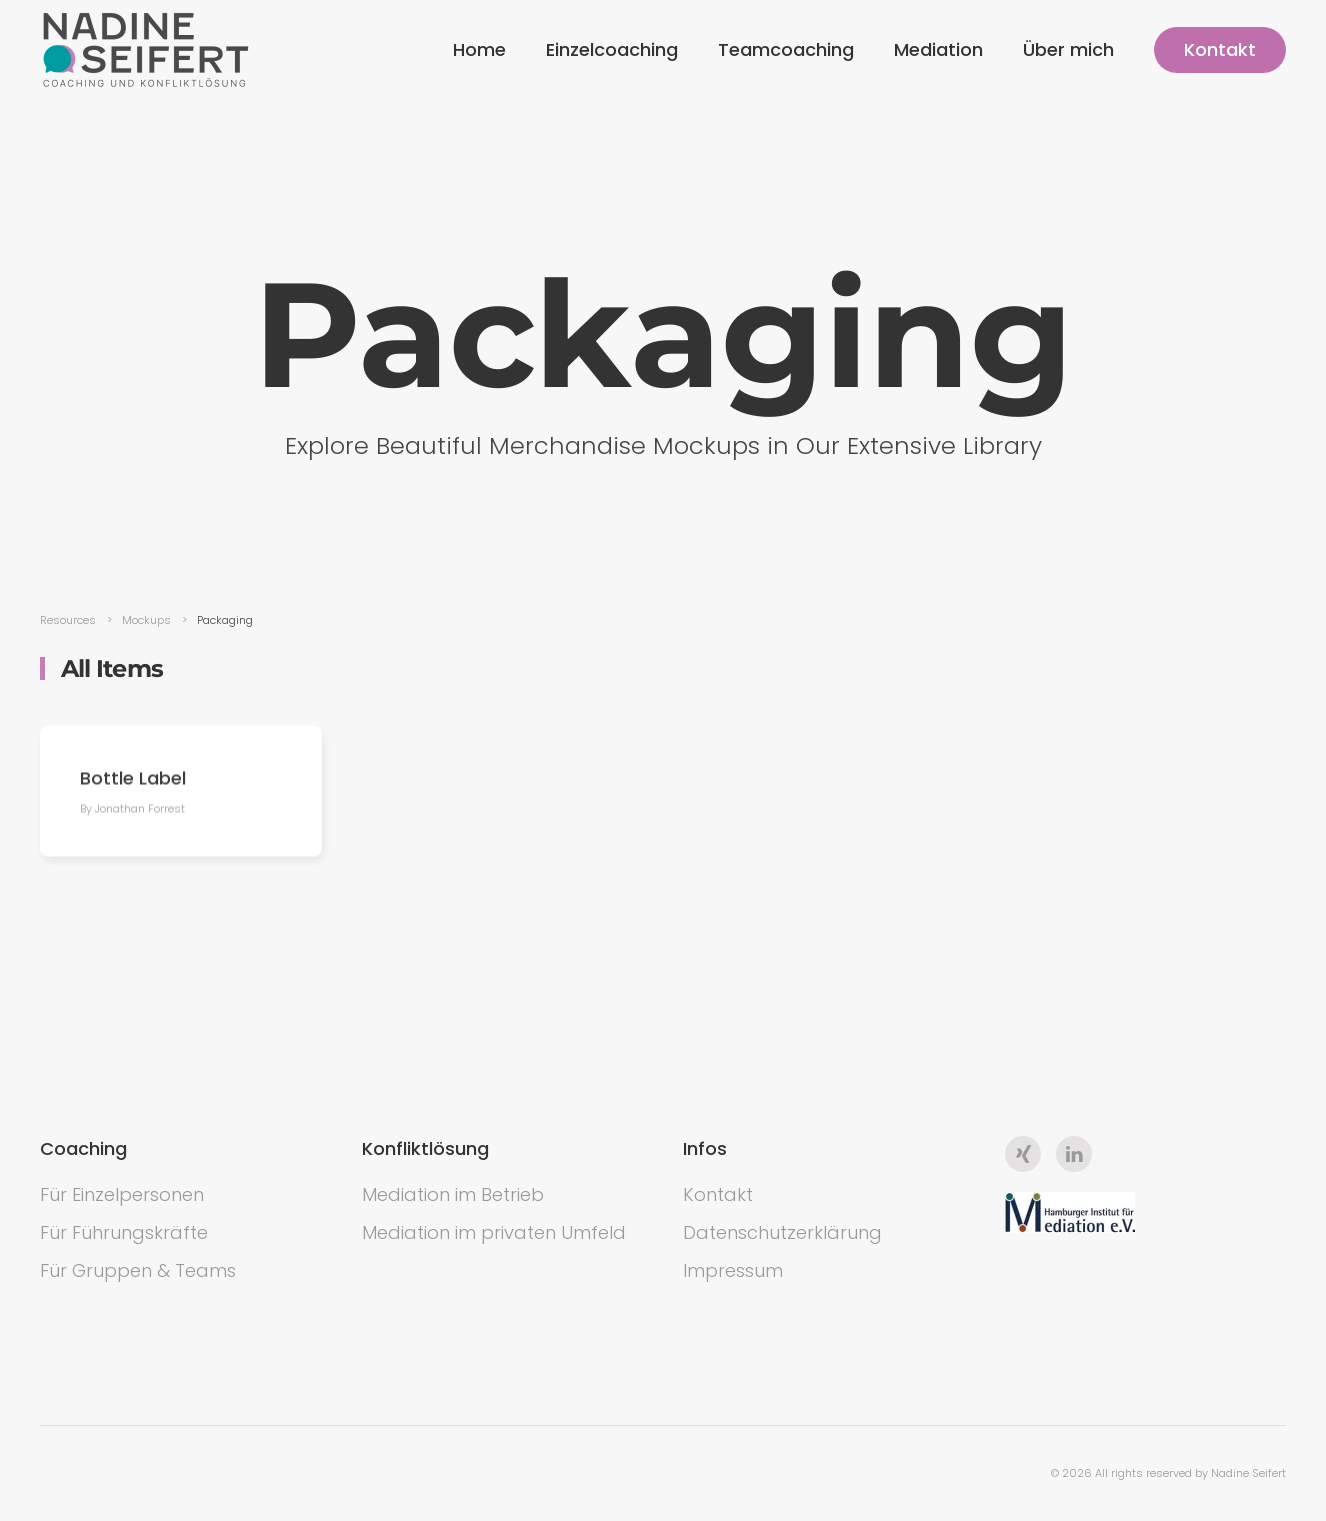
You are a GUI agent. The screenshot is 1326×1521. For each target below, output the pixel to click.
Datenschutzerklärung (782, 1232)
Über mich (1068, 49)
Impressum (733, 1270)
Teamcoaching (786, 49)
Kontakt (1220, 49)
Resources (68, 620)
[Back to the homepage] (146, 50)
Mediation (938, 49)
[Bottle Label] (181, 793)
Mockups (146, 620)
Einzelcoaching (612, 49)
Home (479, 49)
